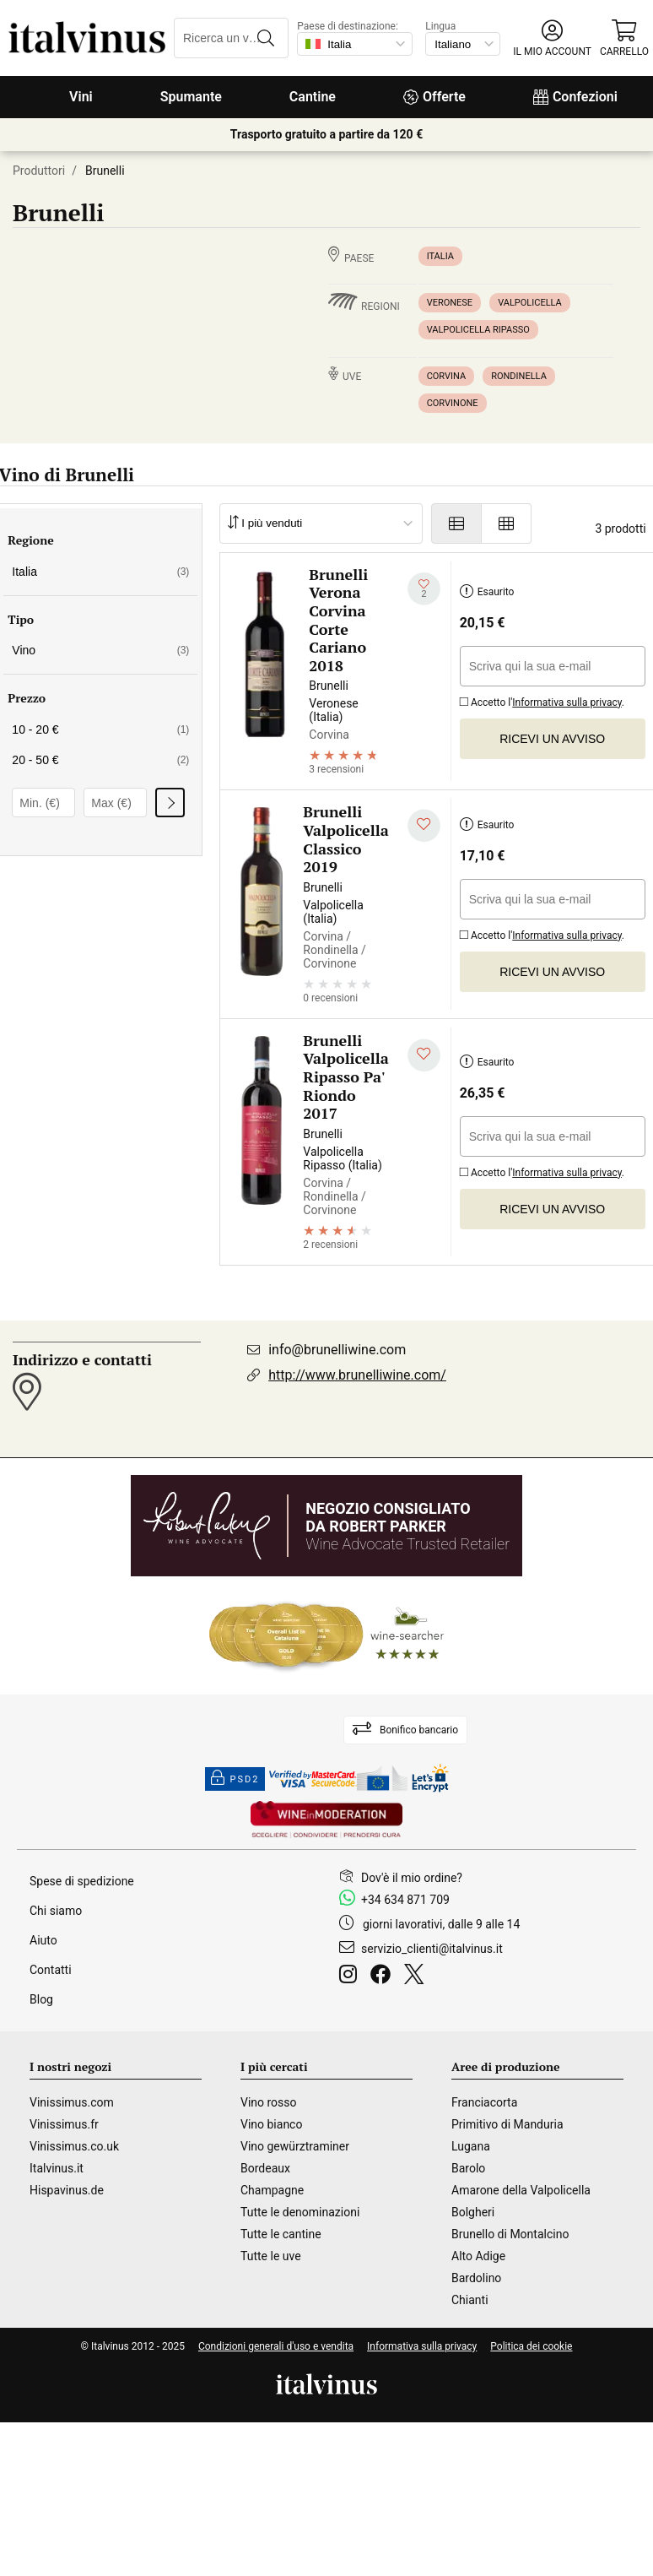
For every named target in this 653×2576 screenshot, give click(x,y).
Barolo (468, 2168)
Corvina (447, 376)
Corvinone (452, 403)
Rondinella (519, 376)
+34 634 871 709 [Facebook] (405, 1899)
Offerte (434, 97)
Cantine (312, 97)
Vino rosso (268, 2102)
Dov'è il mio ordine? (411, 1878)
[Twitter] (417, 1976)
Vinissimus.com (72, 2102)
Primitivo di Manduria (507, 2124)
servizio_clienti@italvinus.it (432, 1948)
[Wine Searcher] (326, 1635)
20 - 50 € (100, 760)
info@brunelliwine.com (337, 1350)
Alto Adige (478, 2256)
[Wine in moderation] (326, 1821)
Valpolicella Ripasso (478, 329)
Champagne (272, 2190)
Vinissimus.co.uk (74, 2146)
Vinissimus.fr (64, 2124)
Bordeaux (265, 2168)
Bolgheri (472, 2212)
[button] (552, 38)
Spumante (191, 97)
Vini (81, 97)
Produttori (39, 170)
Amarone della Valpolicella (521, 2190)
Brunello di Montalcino (510, 2234)
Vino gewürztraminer (294, 2146)
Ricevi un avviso (552, 739)
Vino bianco (271, 2124)
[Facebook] (383, 1976)
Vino (100, 650)
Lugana (470, 2146)
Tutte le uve (270, 2256)
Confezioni (575, 97)
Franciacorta (484, 2102)
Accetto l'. (542, 700)
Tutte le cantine (280, 2234)
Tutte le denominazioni (299, 2212)
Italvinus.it (57, 2168)
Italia (440, 256)
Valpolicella (530, 302)
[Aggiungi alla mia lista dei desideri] (423, 588)
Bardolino (476, 2278)
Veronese (449, 302)
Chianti (469, 2300)
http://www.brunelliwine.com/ (357, 1375)
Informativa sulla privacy (567, 702)
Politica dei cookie (531, 2346)
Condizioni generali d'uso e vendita (275, 2346)
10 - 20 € (100, 729)
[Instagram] (351, 1976)
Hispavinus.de (67, 2190)
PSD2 (235, 1779)
